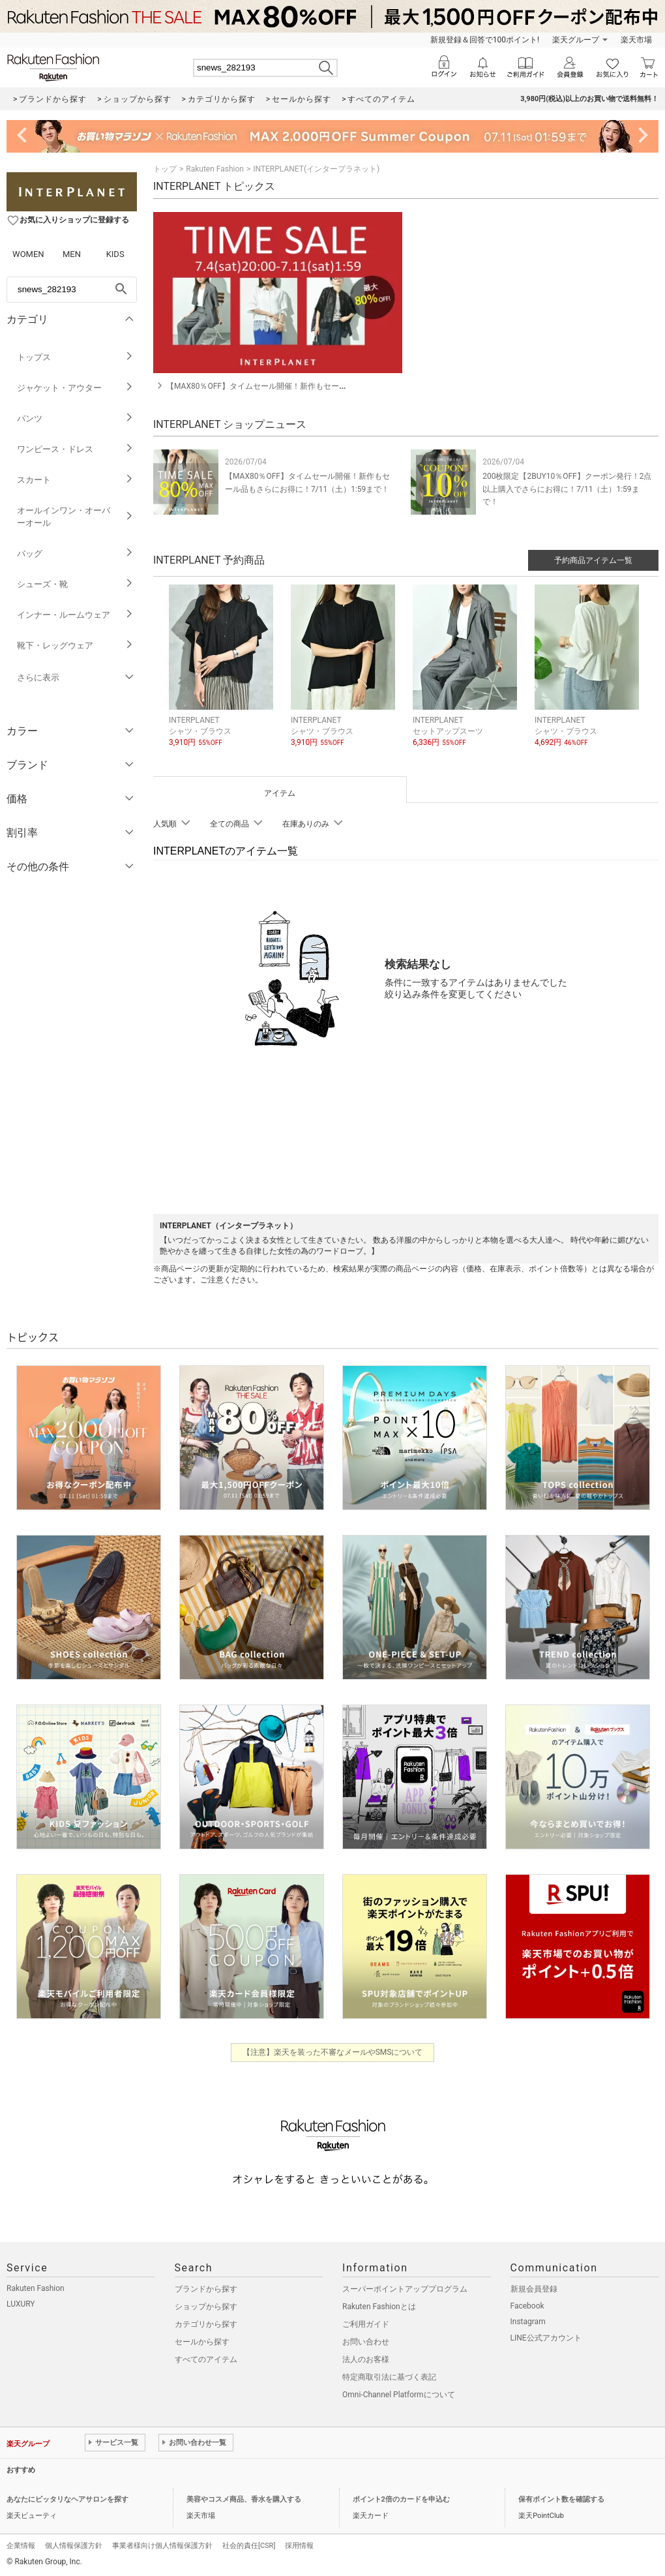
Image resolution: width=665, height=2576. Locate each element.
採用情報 (299, 2545)
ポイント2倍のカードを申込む (401, 2499)
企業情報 (21, 2545)
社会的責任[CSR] (248, 2545)
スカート (75, 480)
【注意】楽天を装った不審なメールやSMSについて (333, 2052)
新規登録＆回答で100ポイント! (484, 39)
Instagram (528, 2321)
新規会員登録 (533, 2289)
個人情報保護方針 (73, 2545)
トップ (165, 169)
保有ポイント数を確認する (561, 2499)
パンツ (75, 418)
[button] (223, 675)
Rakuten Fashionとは (379, 2306)
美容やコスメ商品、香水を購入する (243, 2499)
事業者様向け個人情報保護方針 (162, 2545)
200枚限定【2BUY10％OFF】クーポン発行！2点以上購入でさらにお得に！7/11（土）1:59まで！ (566, 489)
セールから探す (202, 2341)
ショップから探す (206, 2306)
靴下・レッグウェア (75, 645)
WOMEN (28, 254)
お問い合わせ (365, 2341)
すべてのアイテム (206, 2359)
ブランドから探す (206, 2289)
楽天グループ (575, 39)
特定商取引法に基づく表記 (389, 2377)
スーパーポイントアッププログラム (404, 2289)
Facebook (527, 2306)
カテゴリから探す (206, 2324)
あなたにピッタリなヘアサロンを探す (67, 2499)
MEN (72, 254)
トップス (75, 357)
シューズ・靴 (75, 584)
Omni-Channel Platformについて (398, 2394)
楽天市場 (636, 39)
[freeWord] (72, 290)
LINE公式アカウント (546, 2337)
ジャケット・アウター (75, 388)
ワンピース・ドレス (75, 449)
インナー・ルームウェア (75, 615)
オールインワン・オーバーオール (75, 517)
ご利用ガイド (365, 2324)
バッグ (75, 553)
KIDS (115, 254)
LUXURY (21, 2304)
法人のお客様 (365, 2359)
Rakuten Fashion (215, 169)
